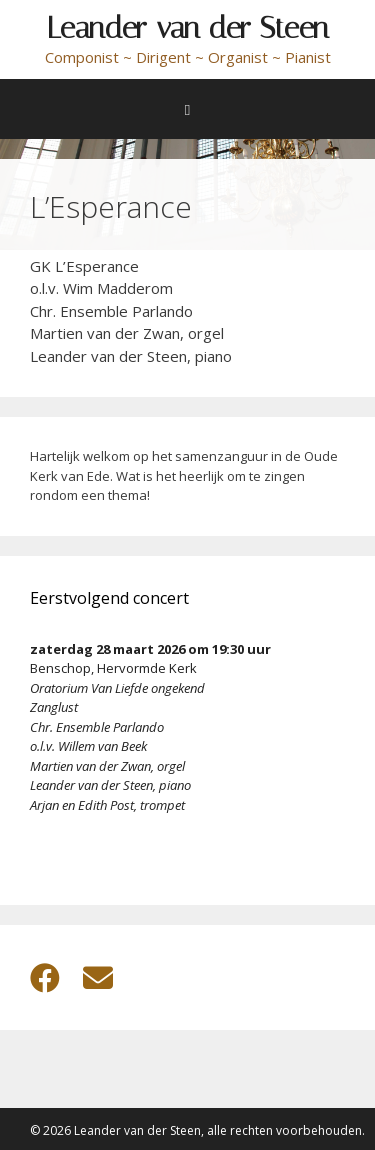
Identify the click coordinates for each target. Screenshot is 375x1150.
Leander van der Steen (188, 28)
